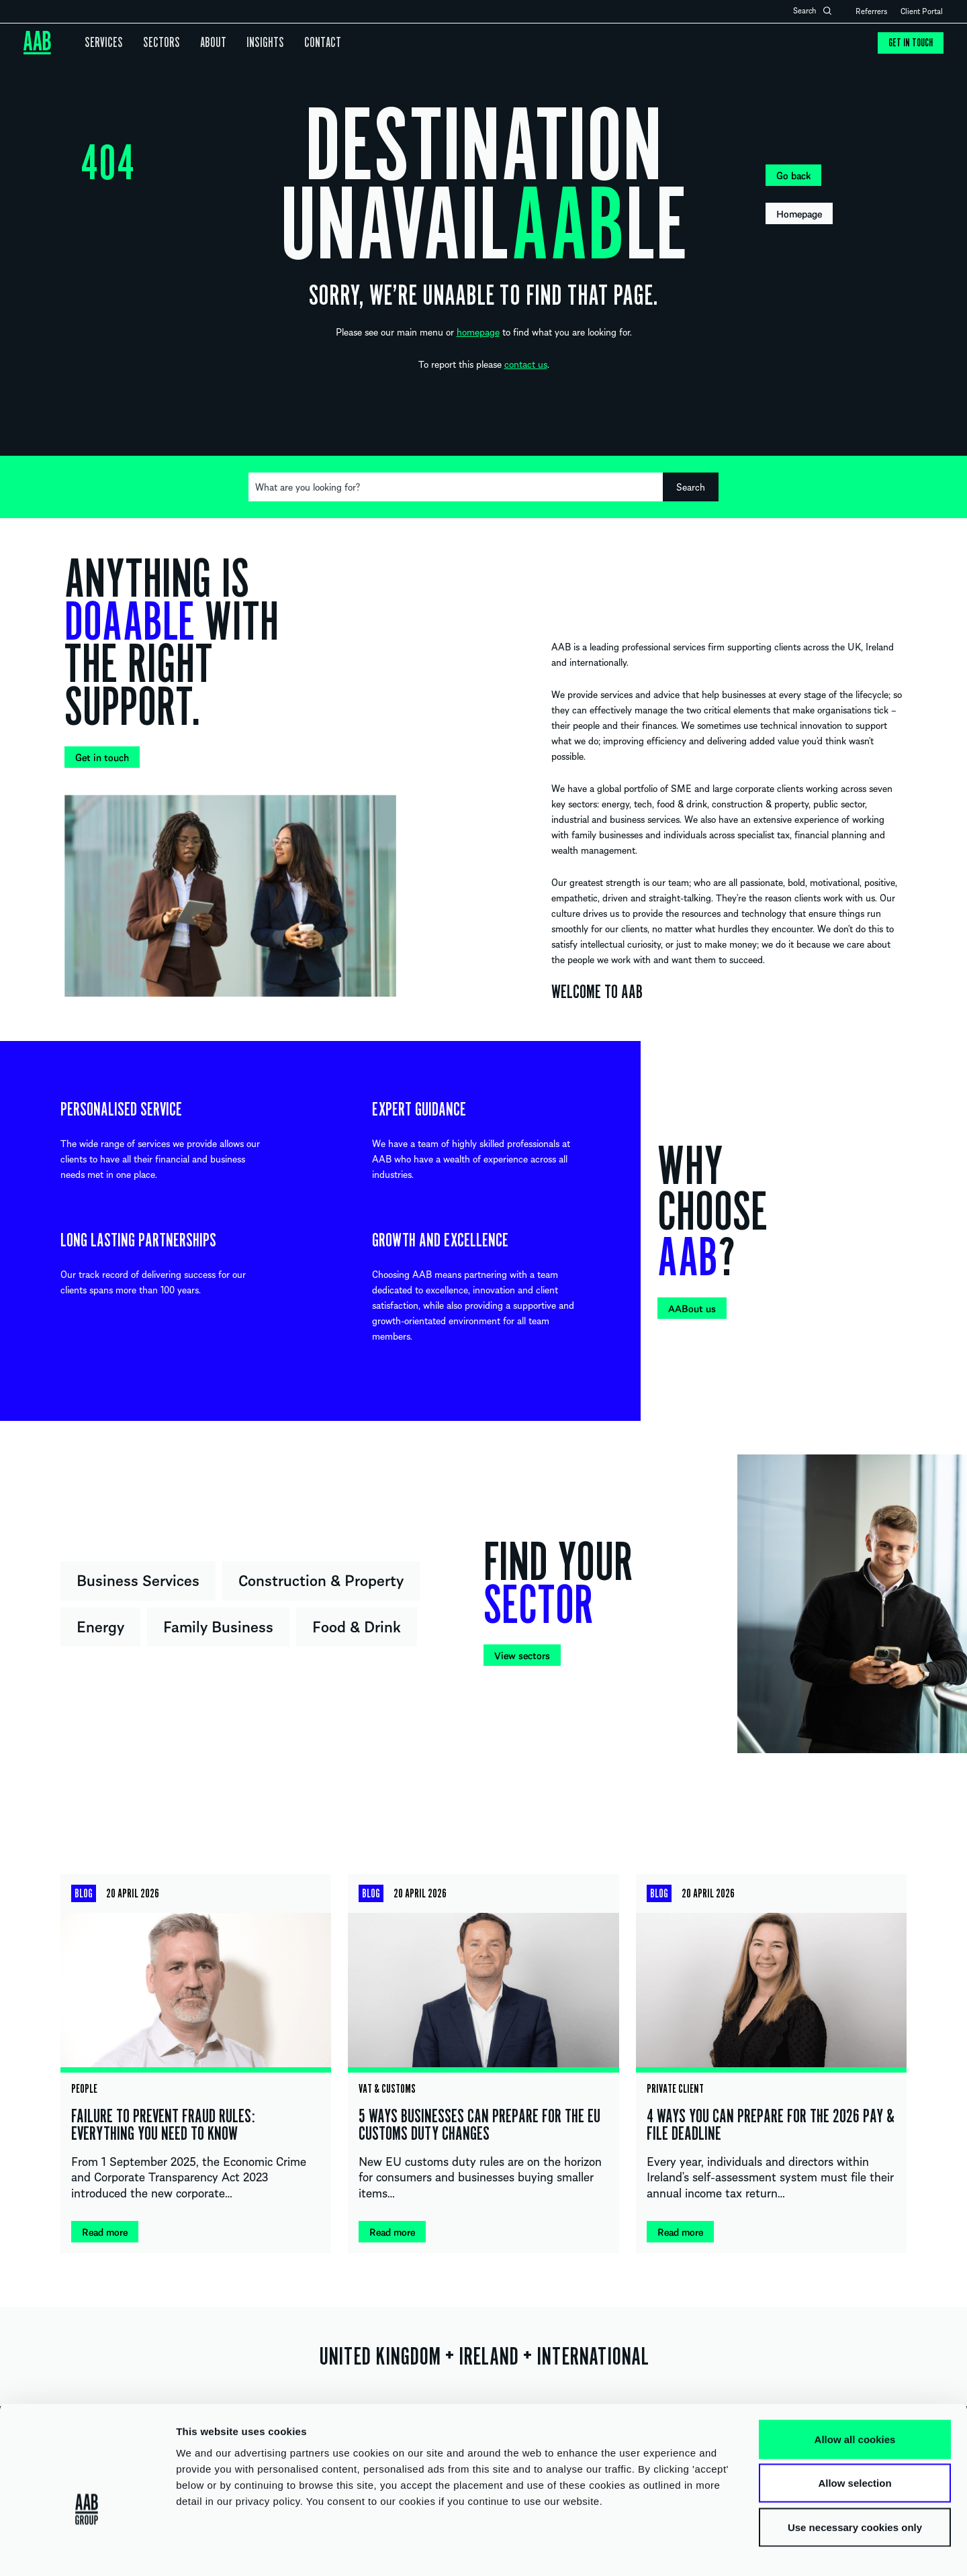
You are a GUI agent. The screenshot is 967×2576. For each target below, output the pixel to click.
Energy (100, 1625)
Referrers (871, 11)
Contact (306, 43)
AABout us (692, 1308)
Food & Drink (356, 1625)
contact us (525, 363)
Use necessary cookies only (855, 2487)
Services (102, 43)
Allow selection (854, 2444)
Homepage (799, 213)
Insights (252, 43)
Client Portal (922, 11)
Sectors (155, 43)
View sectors (522, 1655)
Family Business (218, 1625)
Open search (827, 11)
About (203, 43)
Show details (705, 2549)
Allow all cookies (855, 2400)
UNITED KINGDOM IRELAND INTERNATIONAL (484, 2356)
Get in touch (910, 43)
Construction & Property (321, 1579)
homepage (478, 331)
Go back (793, 175)
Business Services (138, 1579)
